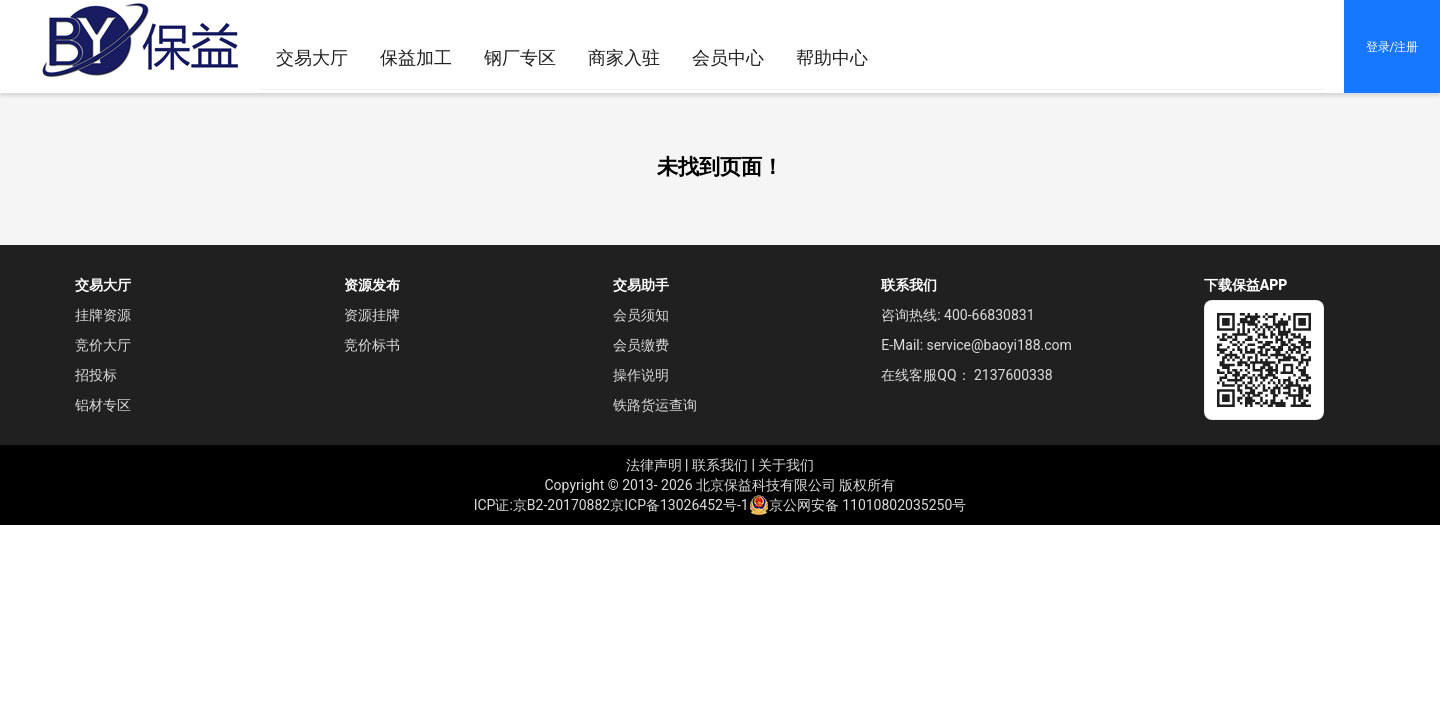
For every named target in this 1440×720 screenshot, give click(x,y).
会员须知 (641, 315)
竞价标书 (372, 345)
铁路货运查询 (655, 405)
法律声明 (654, 465)
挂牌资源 (103, 315)
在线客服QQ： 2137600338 (966, 375)
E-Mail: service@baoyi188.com (976, 345)
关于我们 (786, 465)
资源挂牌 (372, 315)
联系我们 (720, 465)
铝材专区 (103, 405)
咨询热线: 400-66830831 (957, 315)
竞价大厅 (103, 345)
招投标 (96, 375)
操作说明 (641, 375)
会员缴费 (641, 345)
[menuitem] (624, 58)
